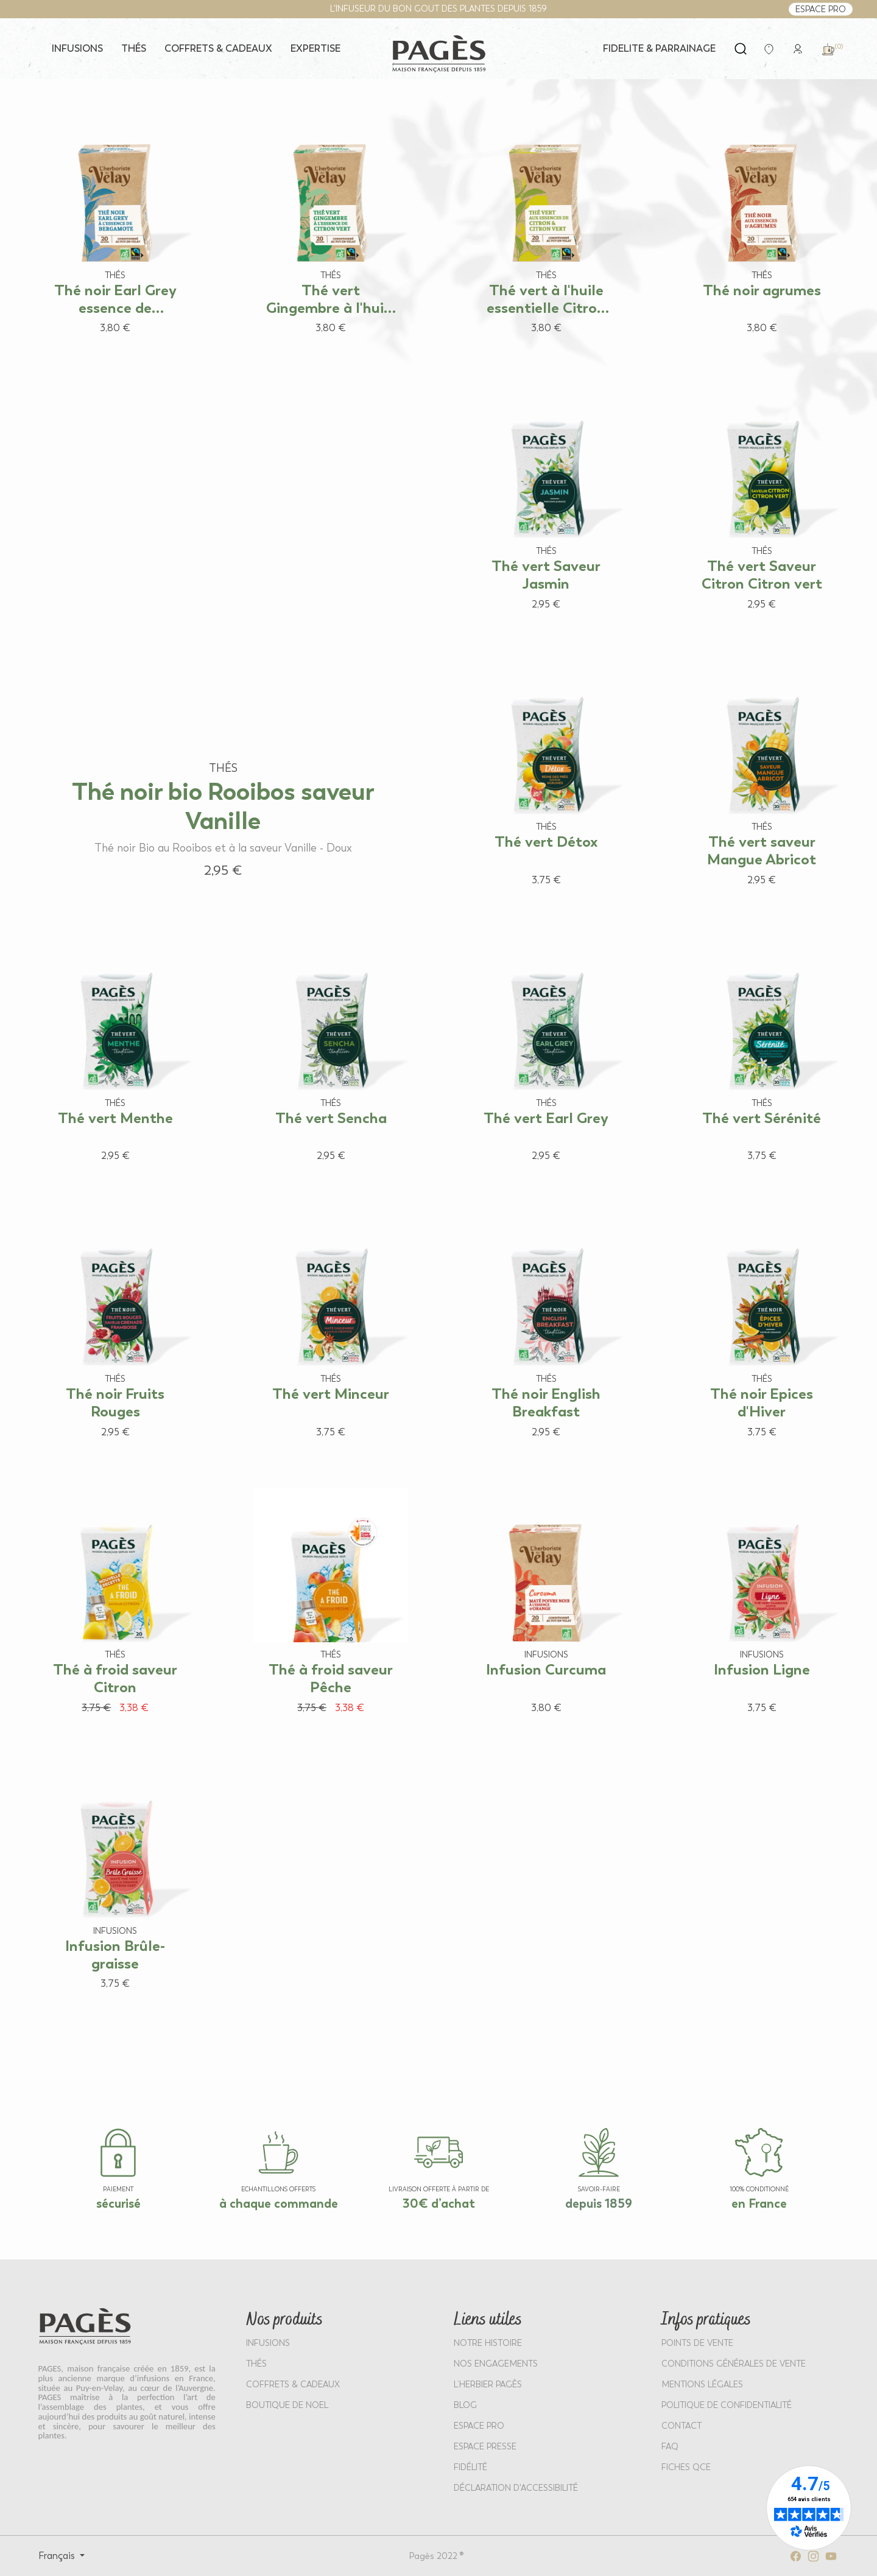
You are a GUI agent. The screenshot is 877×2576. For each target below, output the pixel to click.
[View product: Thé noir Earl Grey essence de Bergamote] (115, 224)
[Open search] (740, 48)
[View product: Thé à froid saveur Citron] (115, 1604)
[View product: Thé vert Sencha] (330, 1052)
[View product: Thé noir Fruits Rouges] (115, 1328)
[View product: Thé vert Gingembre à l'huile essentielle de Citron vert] (330, 224)
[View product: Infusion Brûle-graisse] (115, 1880)
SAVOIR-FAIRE (599, 2189)
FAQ (669, 2446)
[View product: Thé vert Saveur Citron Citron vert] (762, 500)
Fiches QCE (686, 2467)
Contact (681, 2426)
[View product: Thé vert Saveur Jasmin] (546, 500)
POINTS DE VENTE (697, 2343)
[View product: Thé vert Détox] (546, 777)
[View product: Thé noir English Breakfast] (546, 1328)
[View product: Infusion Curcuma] (546, 1604)
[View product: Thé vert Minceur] (330, 1328)
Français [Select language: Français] (57, 2555)
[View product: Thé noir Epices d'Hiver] (762, 1328)
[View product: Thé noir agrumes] (762, 224)
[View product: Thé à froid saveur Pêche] (330, 1604)
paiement (118, 2189)
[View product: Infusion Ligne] (762, 1604)
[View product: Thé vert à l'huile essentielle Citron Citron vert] (546, 224)
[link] (798, 48)
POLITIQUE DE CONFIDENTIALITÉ (726, 2405)
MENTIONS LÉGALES (702, 2384)
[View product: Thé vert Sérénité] (762, 1052)
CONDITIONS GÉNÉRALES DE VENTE (733, 2364)
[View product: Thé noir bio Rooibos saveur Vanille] (223, 635)
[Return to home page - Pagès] (438, 53)
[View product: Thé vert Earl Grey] (546, 1052)
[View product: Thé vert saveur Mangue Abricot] (762, 777)
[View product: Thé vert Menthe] (115, 1052)
